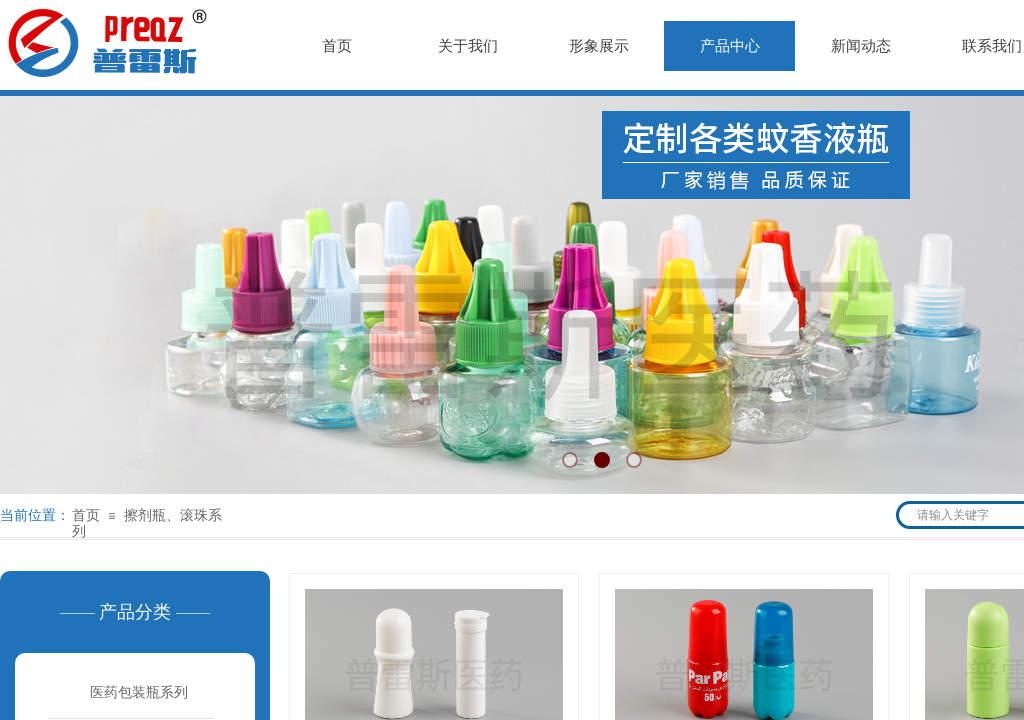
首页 (86, 515)
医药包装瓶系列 (139, 692)
